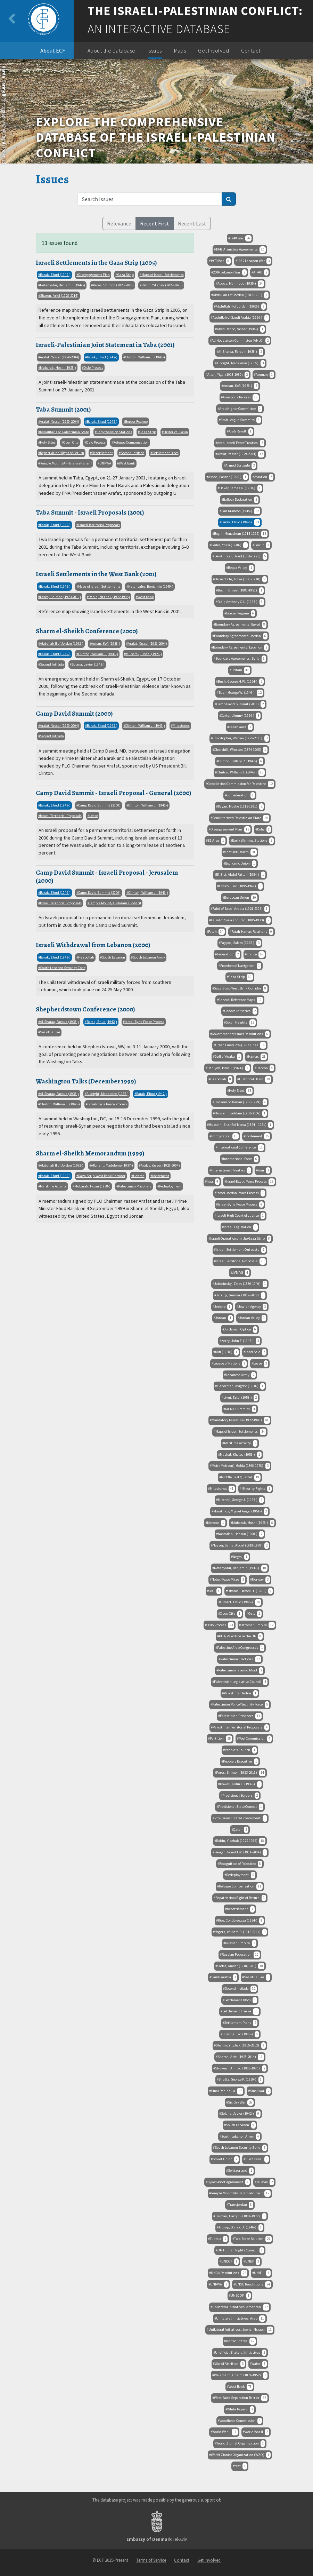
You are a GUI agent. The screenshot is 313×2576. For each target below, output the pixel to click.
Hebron (139, 1176)
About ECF (52, 50)
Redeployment (170, 1186)
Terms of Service (151, 2560)
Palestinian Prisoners (134, 1186)
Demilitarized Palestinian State (64, 432)
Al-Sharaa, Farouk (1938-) (59, 1021)
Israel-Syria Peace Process (144, 1021)
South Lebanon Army (149, 957)
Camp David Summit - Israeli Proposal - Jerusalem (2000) (107, 876)
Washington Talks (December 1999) (86, 1081)
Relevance (119, 223)
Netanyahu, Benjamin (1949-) (62, 285)
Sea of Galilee (50, 1032)
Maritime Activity (53, 1186)
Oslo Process (93, 367)
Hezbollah (86, 957)
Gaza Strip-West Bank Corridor (101, 1176)
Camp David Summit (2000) (74, 713)
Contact (250, 50)
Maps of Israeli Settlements (162, 274)
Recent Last (192, 223)
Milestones (181, 725)
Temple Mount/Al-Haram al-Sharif (66, 463)
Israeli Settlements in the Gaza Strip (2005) (96, 262)
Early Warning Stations (114, 432)
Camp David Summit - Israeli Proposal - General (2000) (113, 792)
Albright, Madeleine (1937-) (108, 1093)
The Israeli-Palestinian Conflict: (195, 10)
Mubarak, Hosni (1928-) (58, 367)
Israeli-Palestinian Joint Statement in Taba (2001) (105, 344)
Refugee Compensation (131, 442)
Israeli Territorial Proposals (99, 525)
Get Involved (213, 50)
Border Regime (136, 421)
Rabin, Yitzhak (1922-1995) (162, 285)
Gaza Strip (125, 274)
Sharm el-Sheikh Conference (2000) (87, 631)
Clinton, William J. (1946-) (145, 357)
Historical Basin (176, 432)
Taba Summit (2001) (63, 409)
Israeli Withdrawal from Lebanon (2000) (93, 944)
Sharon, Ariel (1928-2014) (59, 295)
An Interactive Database (159, 29)
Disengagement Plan (94, 274)
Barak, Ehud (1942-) (55, 274)
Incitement (160, 1176)
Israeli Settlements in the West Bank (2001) (96, 574)
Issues (155, 50)
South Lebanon (113, 957)
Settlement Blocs (165, 453)
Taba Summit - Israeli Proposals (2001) (90, 512)
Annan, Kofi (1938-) (105, 643)
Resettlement (102, 453)
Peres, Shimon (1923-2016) (113, 285)
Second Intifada (133, 453)
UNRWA (105, 463)
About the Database (111, 50)
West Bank (127, 463)
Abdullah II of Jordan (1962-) (61, 643)
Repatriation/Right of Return (62, 453)
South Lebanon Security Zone (62, 967)
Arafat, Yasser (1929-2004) (59, 357)
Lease (93, 815)
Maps (180, 50)
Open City (71, 442)
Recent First (154, 223)
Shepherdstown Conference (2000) (85, 1009)
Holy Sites (48, 442)
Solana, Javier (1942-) (88, 664)
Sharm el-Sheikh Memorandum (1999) (90, 1153)
